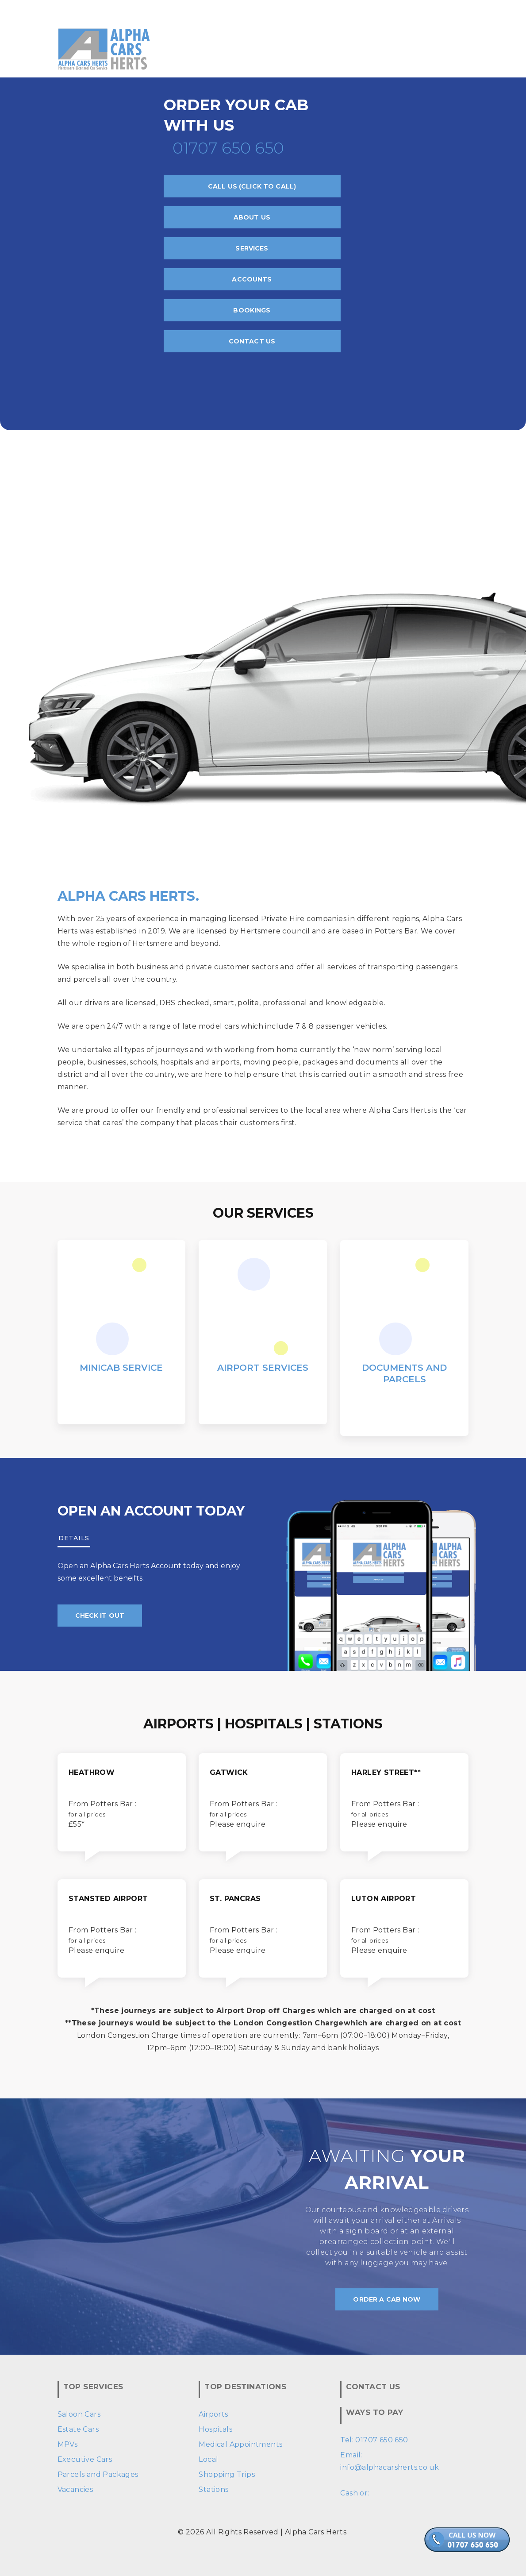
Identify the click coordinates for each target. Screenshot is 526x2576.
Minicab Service (121, 1367)
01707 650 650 (228, 148)
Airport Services (262, 1367)
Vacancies (75, 2489)
